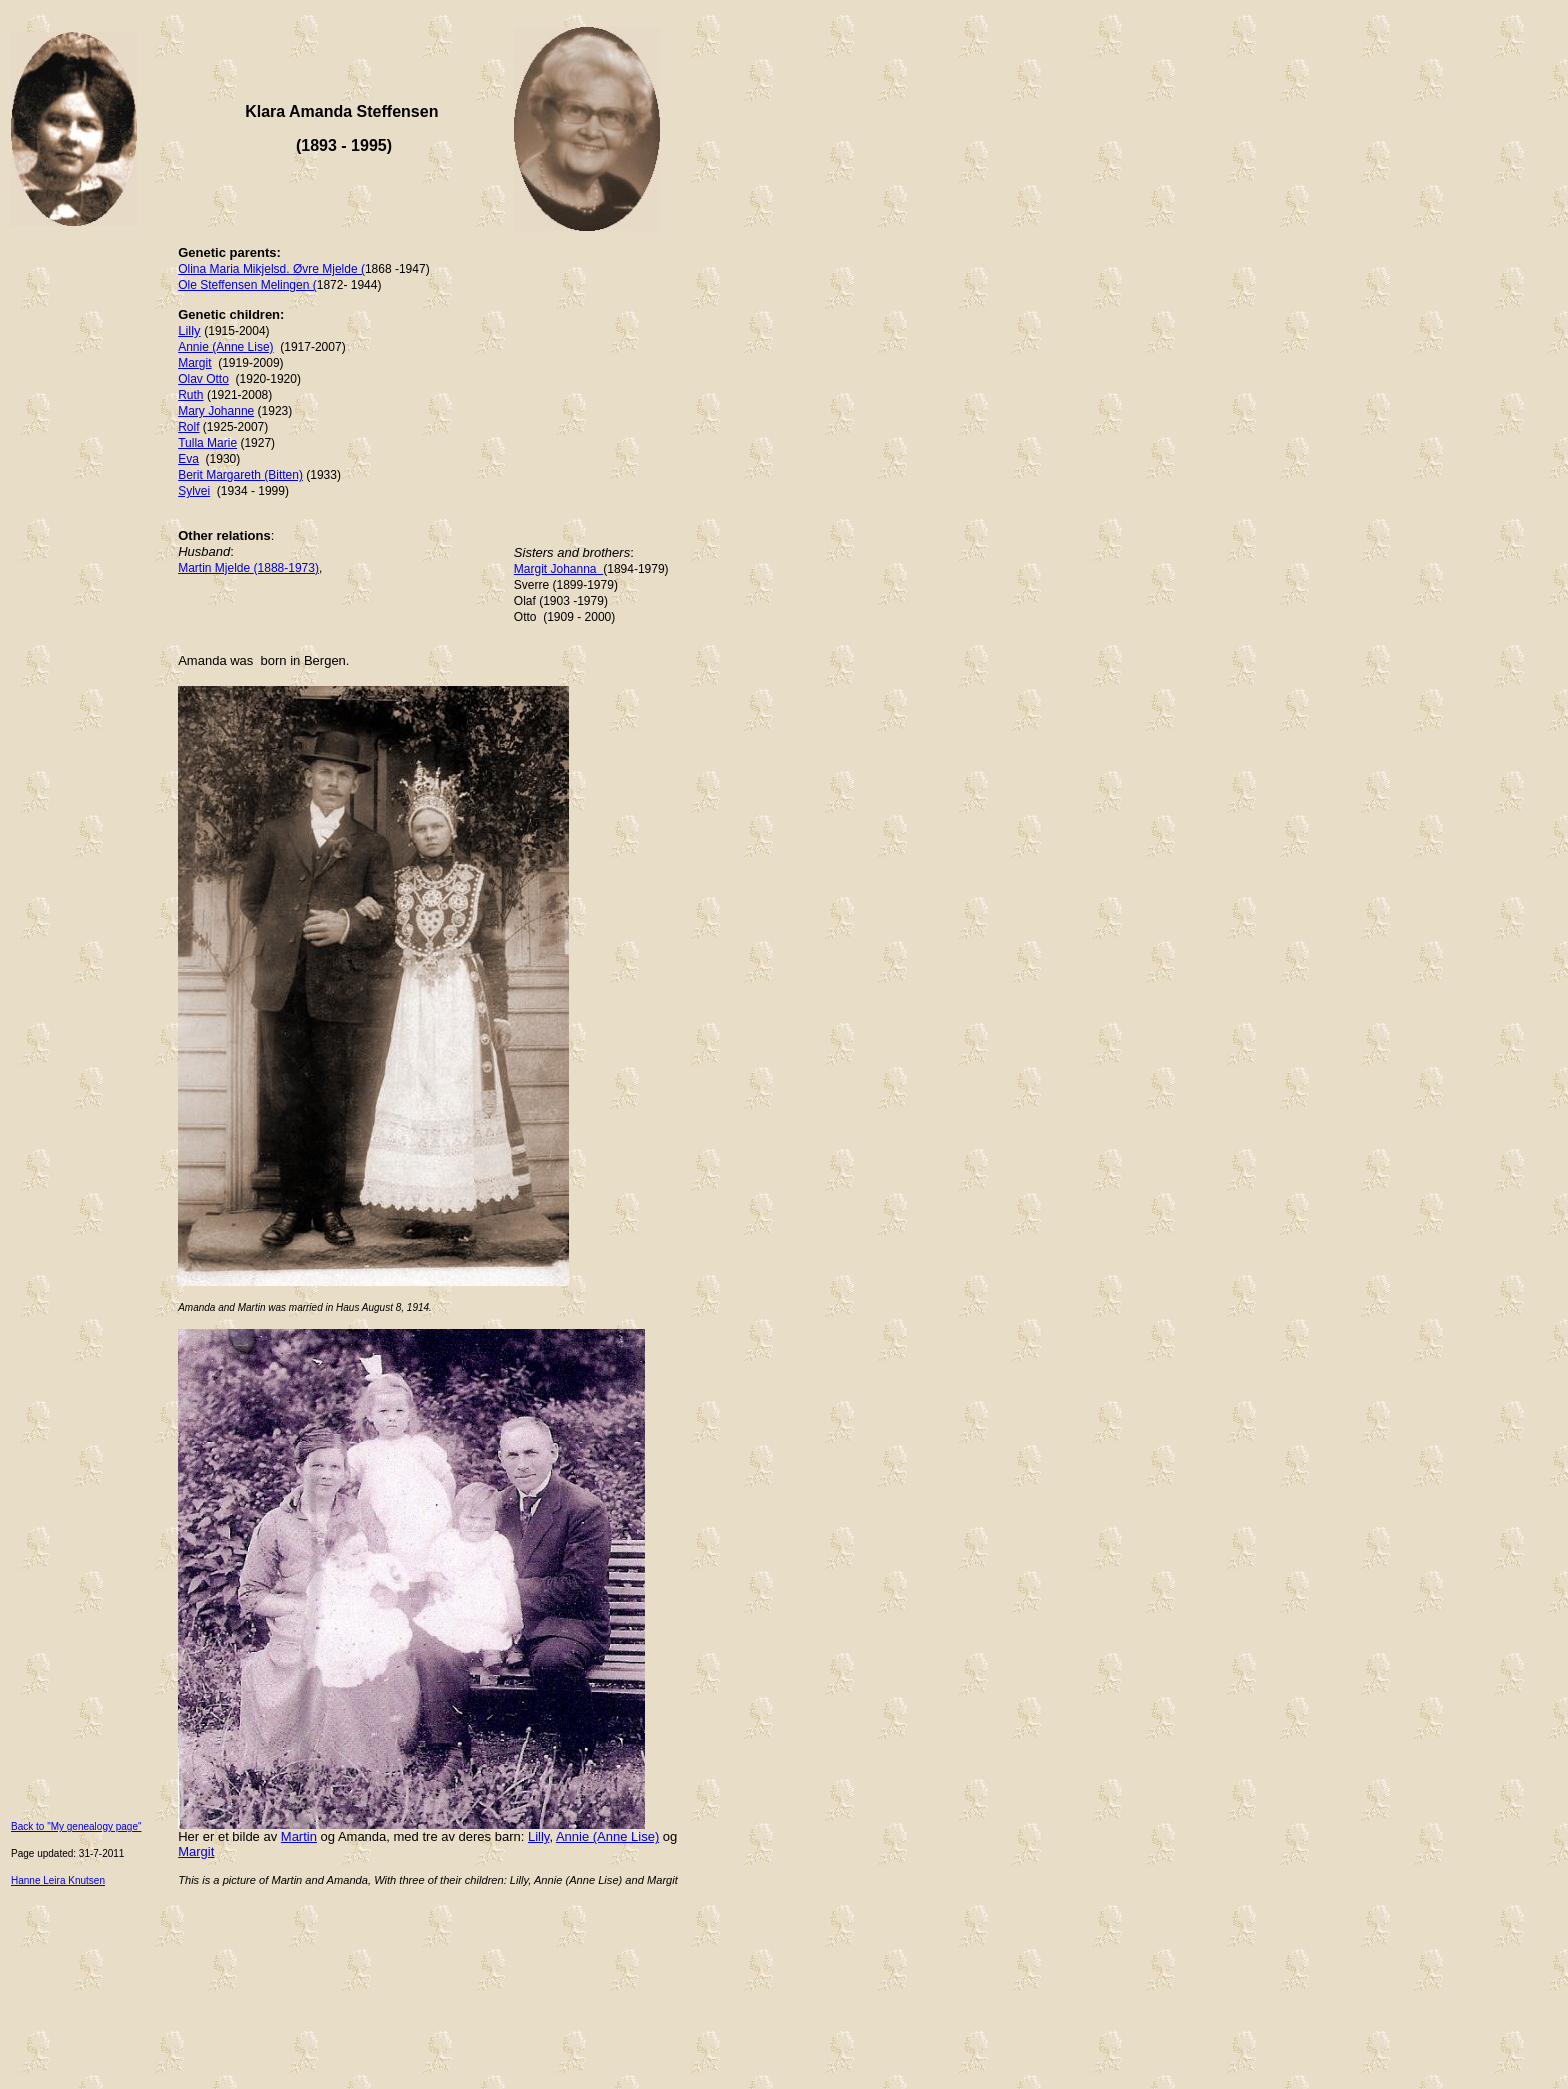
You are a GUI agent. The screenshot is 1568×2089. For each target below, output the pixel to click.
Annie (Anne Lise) (225, 347)
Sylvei (194, 491)
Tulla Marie (207, 443)
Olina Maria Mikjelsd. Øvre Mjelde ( (271, 269)
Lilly (189, 330)
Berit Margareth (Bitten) (240, 475)
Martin (299, 1836)
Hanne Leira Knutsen (58, 1880)
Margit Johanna (558, 569)
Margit (194, 363)
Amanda (362, 1836)
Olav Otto (203, 379)
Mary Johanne (216, 411)
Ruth (190, 395)
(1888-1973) (286, 568)
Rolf (188, 427)
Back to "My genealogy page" (76, 1826)
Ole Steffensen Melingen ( (247, 285)
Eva (188, 459)
